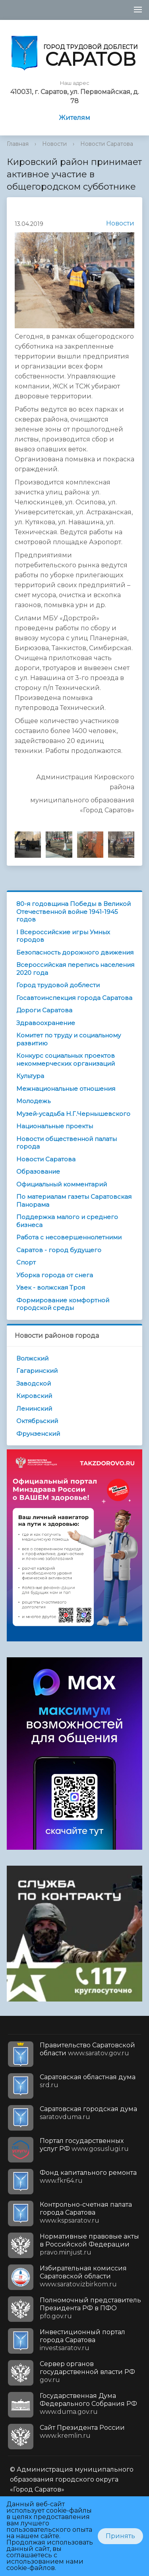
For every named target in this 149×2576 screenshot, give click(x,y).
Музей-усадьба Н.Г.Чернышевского (73, 1113)
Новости (54, 143)
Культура (30, 1076)
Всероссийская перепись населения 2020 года (75, 968)
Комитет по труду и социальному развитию (68, 1039)
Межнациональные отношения (65, 1088)
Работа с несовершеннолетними (69, 1237)
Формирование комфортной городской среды (62, 1304)
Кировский (34, 1396)
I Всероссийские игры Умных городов (63, 936)
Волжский (32, 1358)
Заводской (33, 1383)
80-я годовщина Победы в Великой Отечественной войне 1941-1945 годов (73, 911)
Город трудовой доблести (58, 985)
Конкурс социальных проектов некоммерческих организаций (65, 1059)
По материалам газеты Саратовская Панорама (74, 1200)
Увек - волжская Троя (50, 1287)
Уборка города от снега (54, 1275)
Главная (18, 143)
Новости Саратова (106, 143)
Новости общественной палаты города (66, 1143)
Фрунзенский (38, 1433)
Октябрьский (37, 1421)
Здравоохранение (45, 1023)
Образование (38, 1171)
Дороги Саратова (44, 1010)
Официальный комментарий (61, 1184)
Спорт (26, 1262)
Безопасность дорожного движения (75, 952)
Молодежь (33, 1101)
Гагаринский (37, 1370)
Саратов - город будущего (58, 1250)
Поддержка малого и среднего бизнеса (67, 1221)
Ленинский (34, 1408)
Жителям (74, 118)
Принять (120, 2536)
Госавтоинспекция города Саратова (74, 998)
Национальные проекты (54, 1126)
